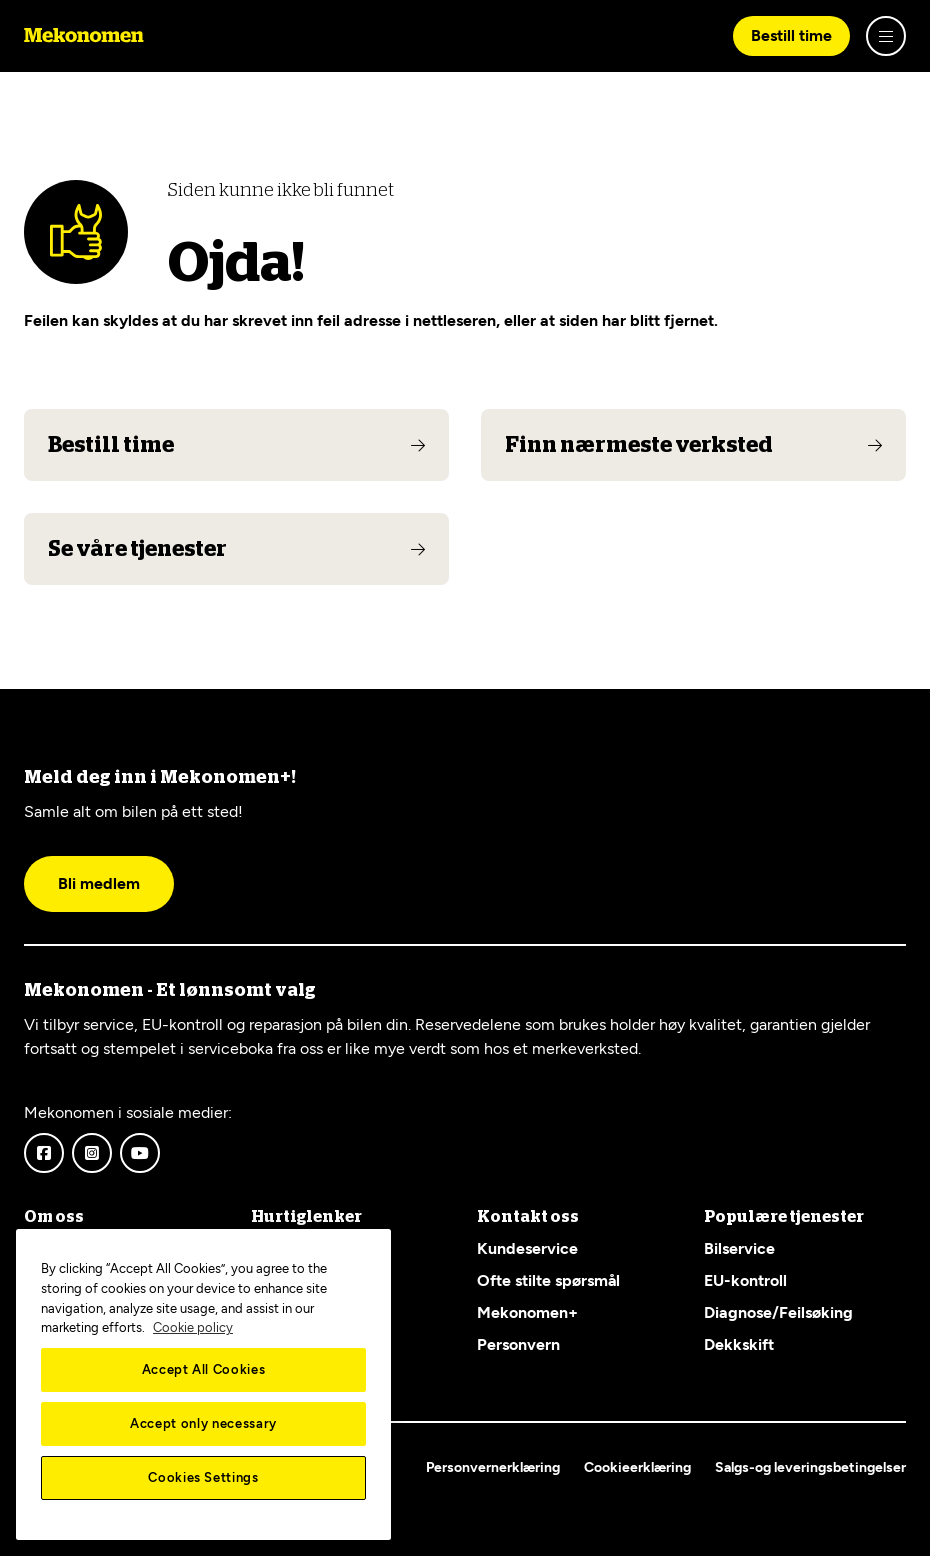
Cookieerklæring (637, 1467)
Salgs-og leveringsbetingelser (810, 1467)
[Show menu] (886, 36)
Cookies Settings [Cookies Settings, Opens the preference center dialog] (203, 1477)
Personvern (518, 1344)
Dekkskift (739, 1344)
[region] (203, 1384)
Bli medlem (99, 883)
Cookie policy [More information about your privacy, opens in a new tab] (193, 1327)
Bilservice (739, 1248)
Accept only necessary (203, 1423)
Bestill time (791, 35)
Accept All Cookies (204, 1369)
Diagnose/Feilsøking (778, 1312)
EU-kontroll (745, 1280)
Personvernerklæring (493, 1467)
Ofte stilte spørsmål (548, 1280)
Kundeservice (527, 1248)
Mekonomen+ (527, 1312)
